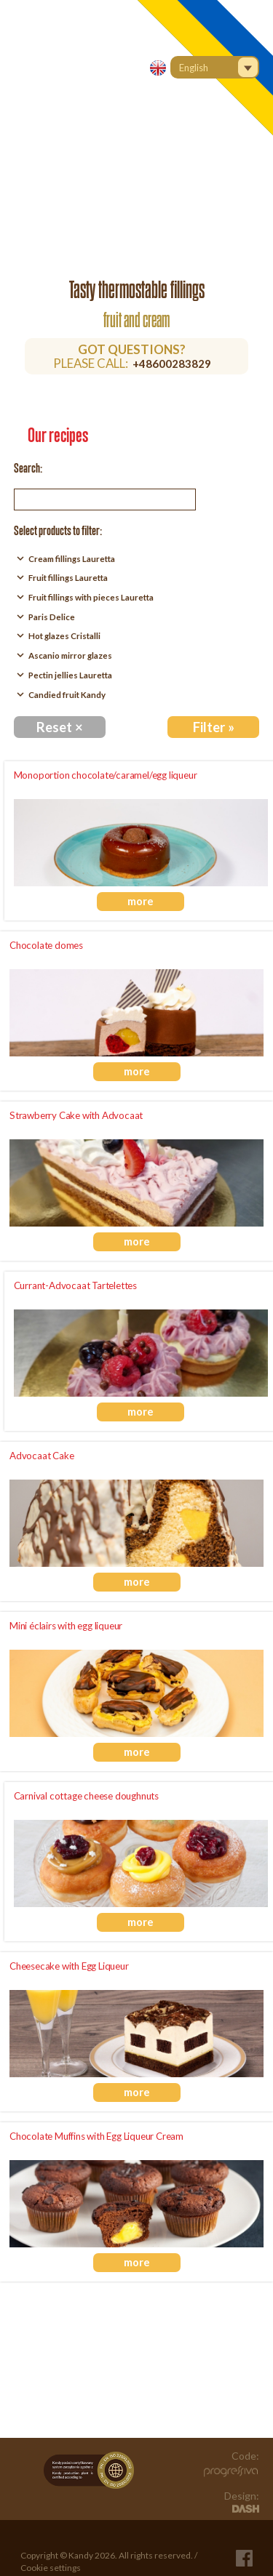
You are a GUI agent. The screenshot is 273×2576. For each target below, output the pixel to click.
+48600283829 (171, 363)
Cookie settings (50, 2567)
